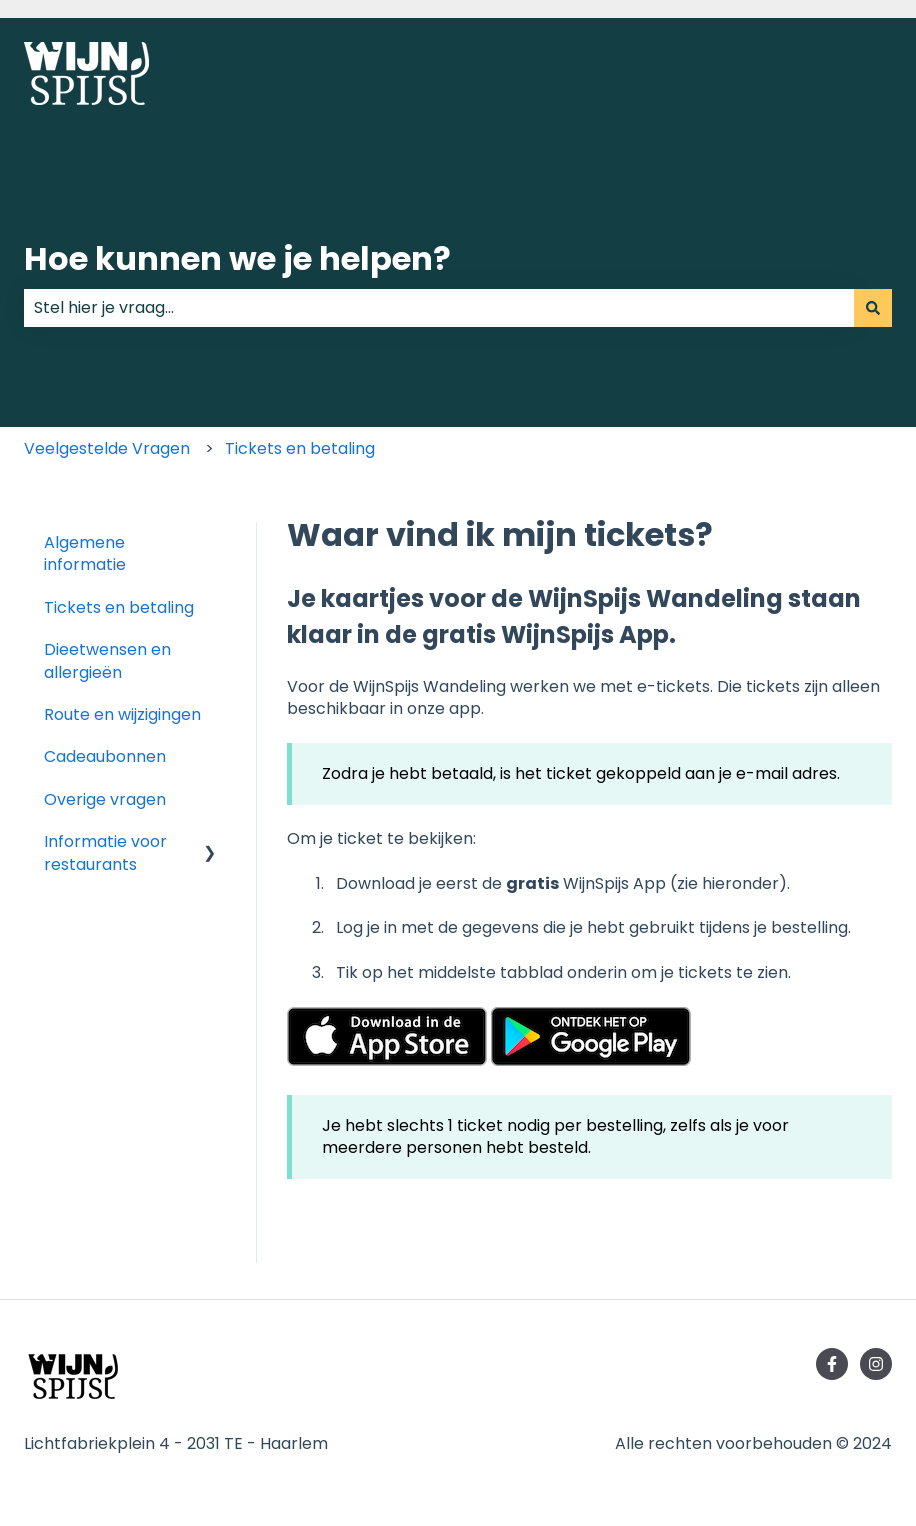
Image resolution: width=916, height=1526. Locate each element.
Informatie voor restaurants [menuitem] (105, 852)
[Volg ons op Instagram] (876, 1364)
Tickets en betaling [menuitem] (119, 607)
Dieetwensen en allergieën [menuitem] (107, 660)
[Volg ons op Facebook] (832, 1364)
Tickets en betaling (300, 448)
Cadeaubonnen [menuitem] (105, 756)
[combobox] (439, 308)
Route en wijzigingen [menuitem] (122, 714)
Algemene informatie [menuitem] (85, 553)
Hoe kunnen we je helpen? (237, 258)
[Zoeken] (873, 308)
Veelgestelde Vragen (107, 448)
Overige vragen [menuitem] (105, 799)
